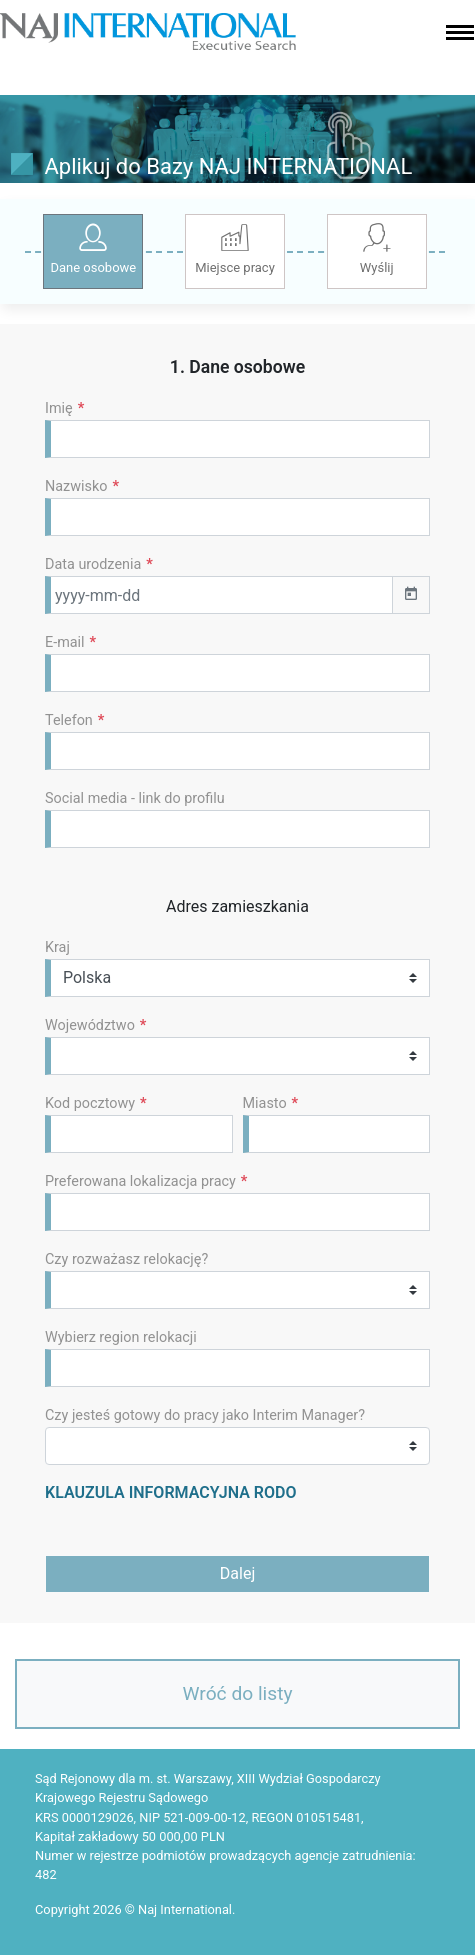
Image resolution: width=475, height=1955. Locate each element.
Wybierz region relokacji (121, 1337)
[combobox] (237, 1212)
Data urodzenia (99, 564)
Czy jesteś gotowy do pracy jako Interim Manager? (205, 1415)
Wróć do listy (238, 1693)
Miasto (271, 1103)
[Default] (237, 439)
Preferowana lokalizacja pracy (146, 1181)
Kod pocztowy (96, 1103)
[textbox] (62, 1211)
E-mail (70, 642)
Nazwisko (82, 486)
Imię (64, 408)
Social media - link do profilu (135, 798)
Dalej (237, 1573)
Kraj (57, 947)
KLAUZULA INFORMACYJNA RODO (170, 1492)
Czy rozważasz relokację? (126, 1259)
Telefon (74, 720)
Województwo (95, 1025)
